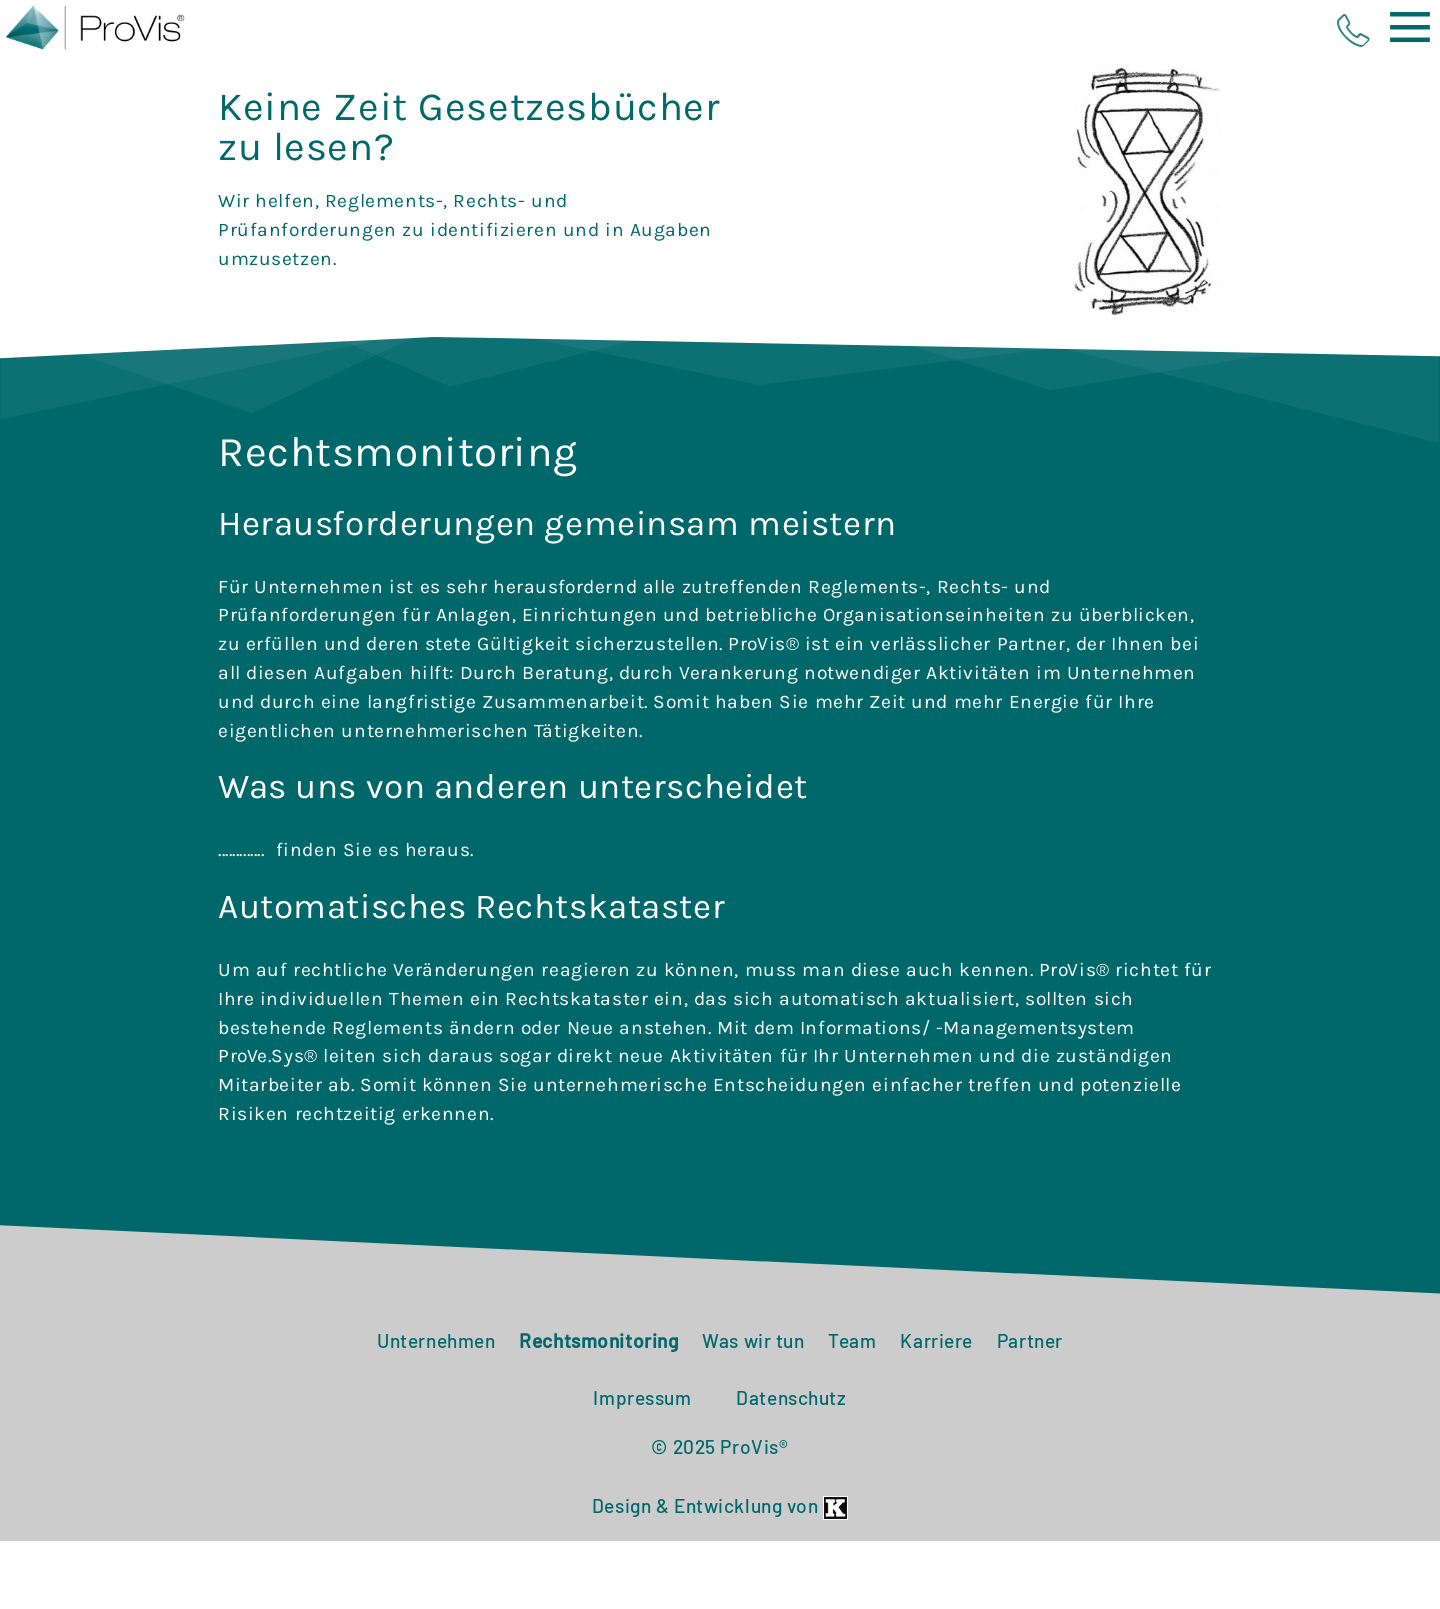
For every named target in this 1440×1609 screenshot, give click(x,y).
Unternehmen (436, 1408)
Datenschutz (791, 1465)
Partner (1030, 1408)
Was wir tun (753, 1408)
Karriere (936, 1408)
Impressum (642, 1465)
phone (1353, 30)
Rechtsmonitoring (598, 1408)
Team (852, 1408)
